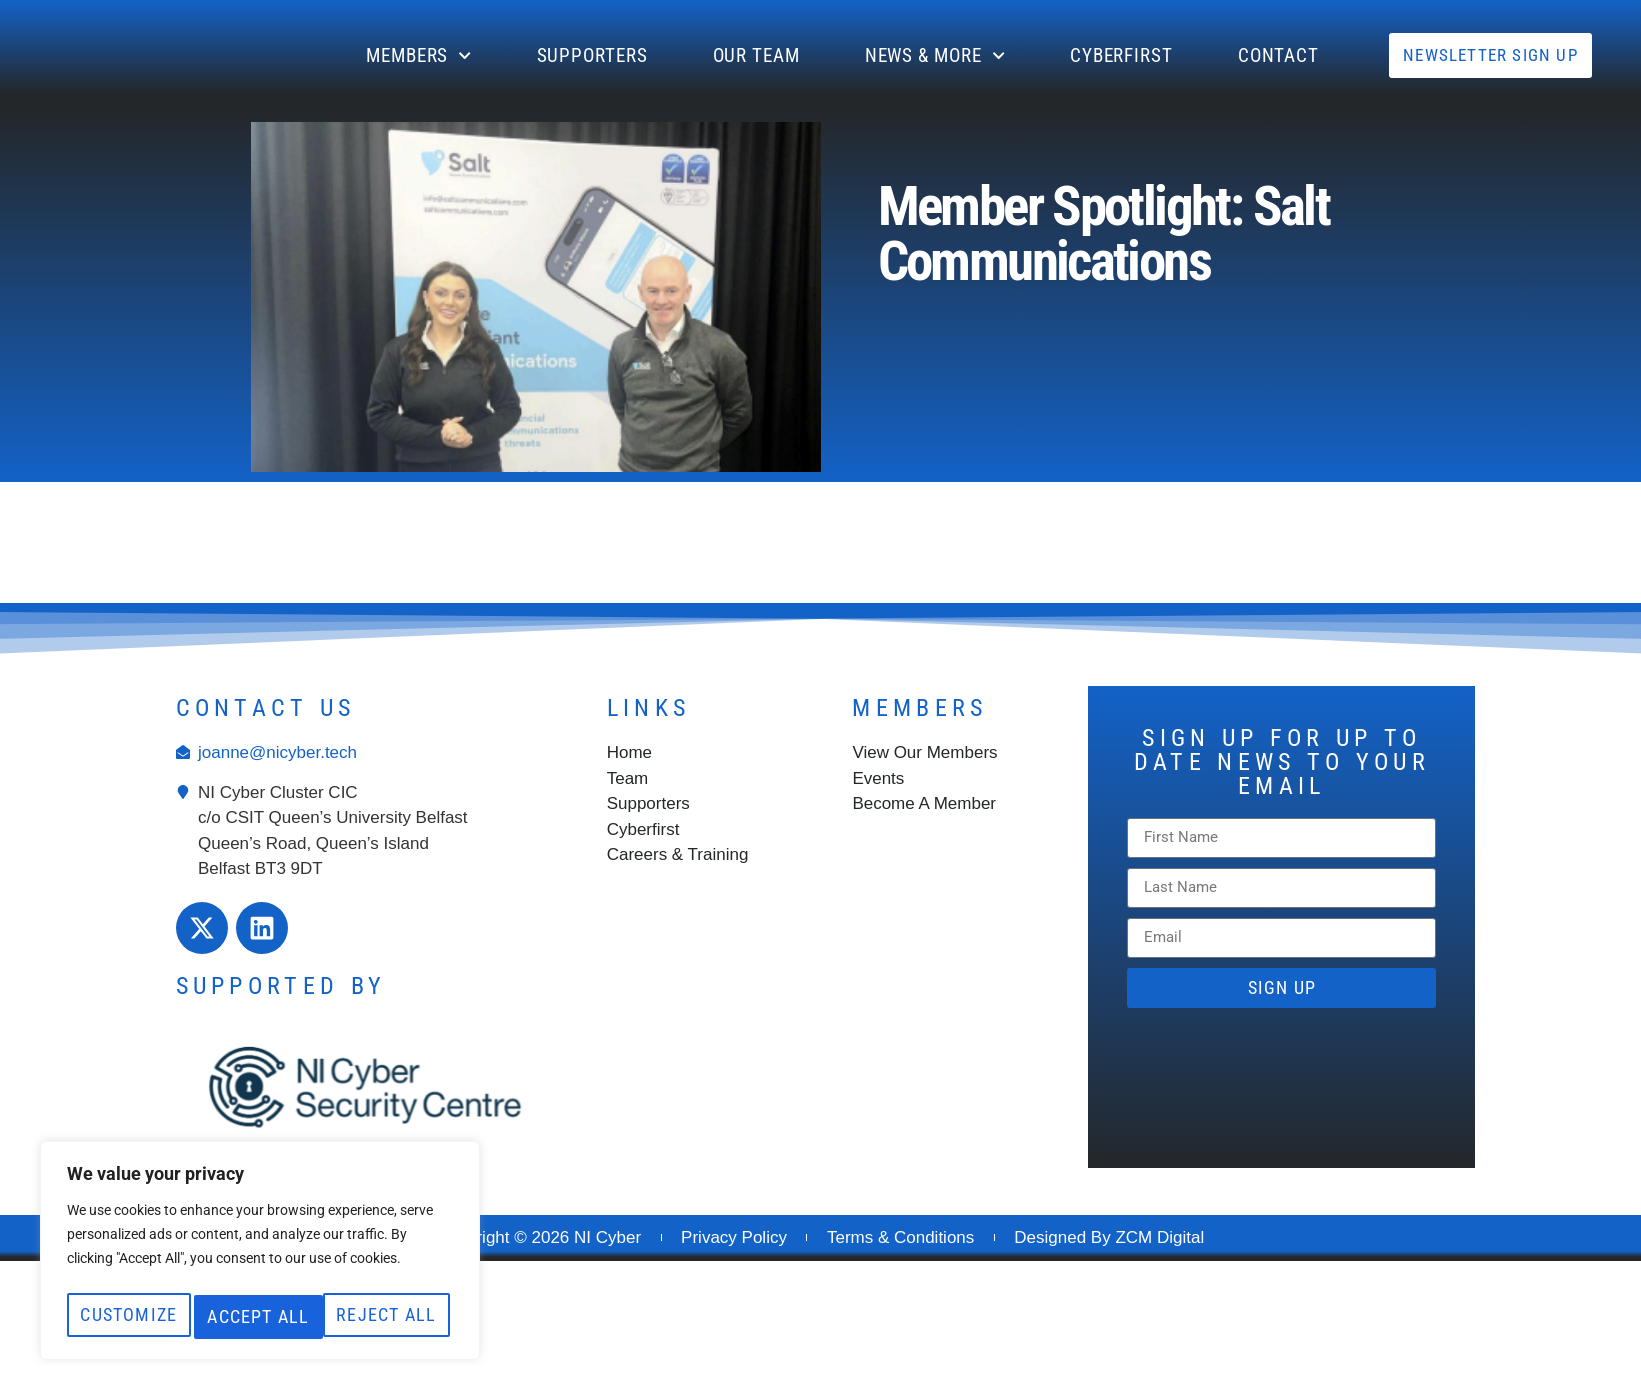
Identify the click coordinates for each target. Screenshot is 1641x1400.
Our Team (756, 56)
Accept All (260, 1316)
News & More (935, 56)
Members (419, 56)
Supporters (592, 56)
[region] (260, 1233)
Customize (159, 1272)
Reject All (352, 1272)
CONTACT (1278, 56)
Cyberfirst (1121, 56)
